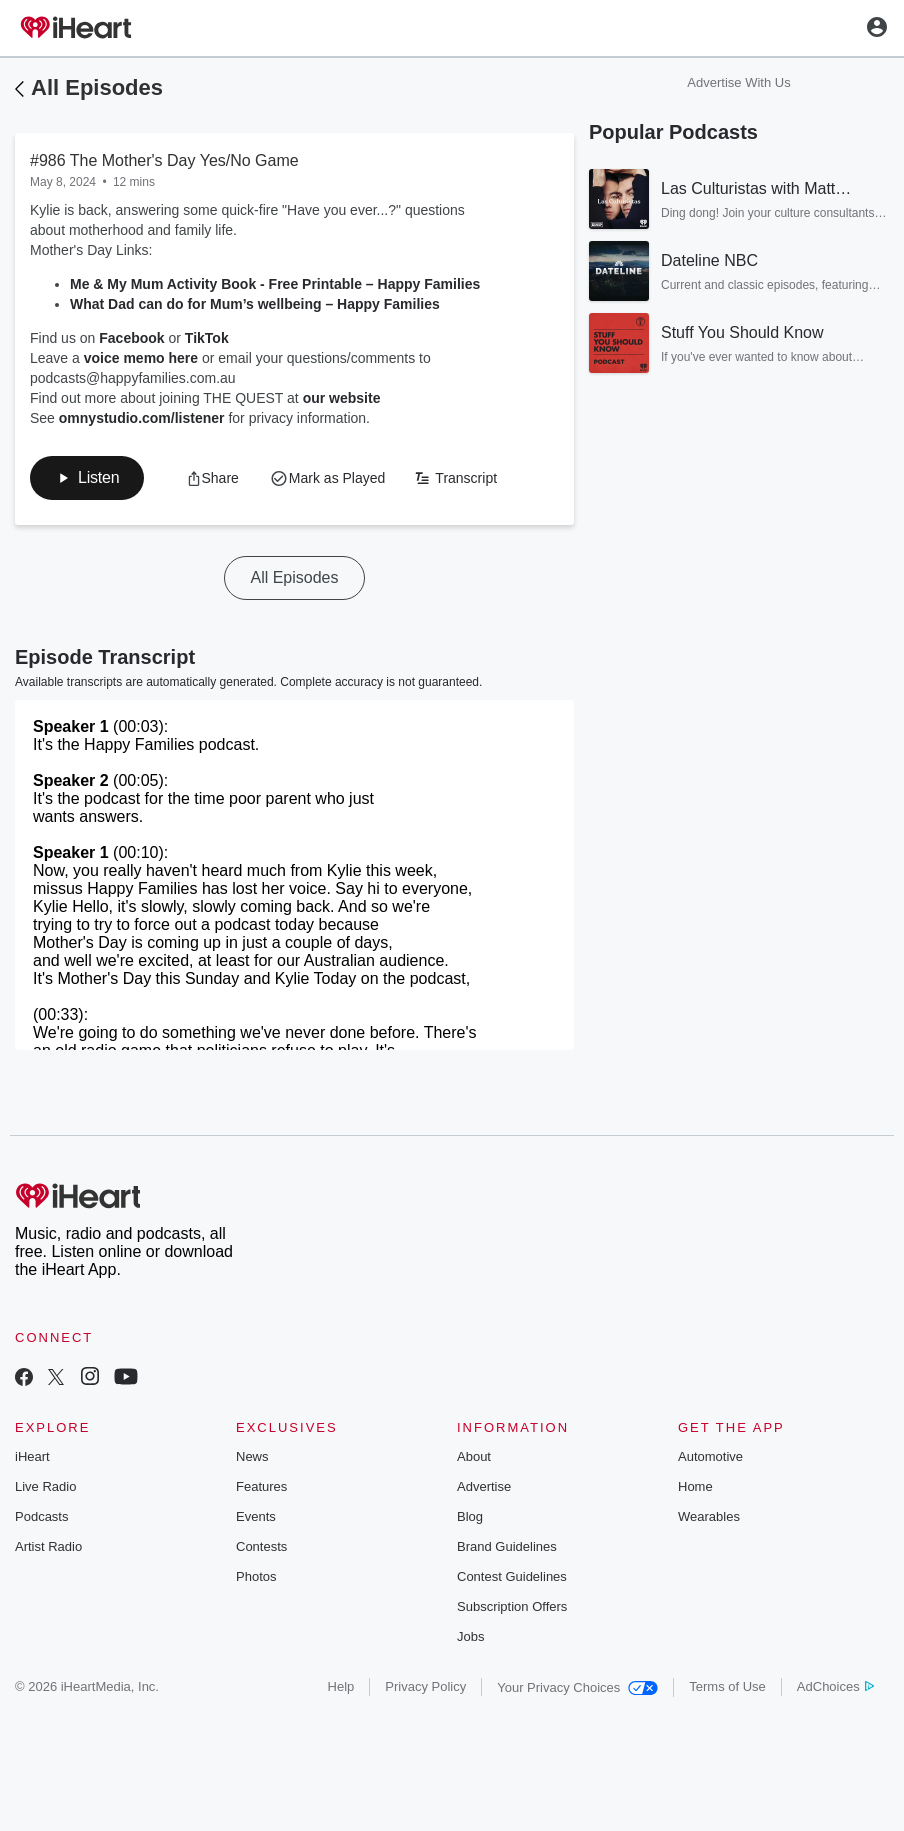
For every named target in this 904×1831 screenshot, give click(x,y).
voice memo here (139, 358)
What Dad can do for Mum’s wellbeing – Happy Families (255, 304)
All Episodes (97, 87)
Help (341, 1686)
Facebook (129, 338)
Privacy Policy (425, 1686)
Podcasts (41, 1516)
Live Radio (45, 1486)
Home (695, 1486)
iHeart (32, 1456)
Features (261, 1486)
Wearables (709, 1516)
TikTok (207, 338)
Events (256, 1516)
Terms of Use (727, 1686)
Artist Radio (48, 1546)
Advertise (484, 1486)
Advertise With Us (738, 82)
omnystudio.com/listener (142, 418)
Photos (256, 1576)
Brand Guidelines (507, 1546)
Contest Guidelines (512, 1576)
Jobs (470, 1636)
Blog (470, 1516)
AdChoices (835, 1686)
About (474, 1456)
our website (342, 398)
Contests (261, 1546)
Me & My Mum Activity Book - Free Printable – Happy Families (275, 284)
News (252, 1456)
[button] (87, 478)
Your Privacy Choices (577, 1687)
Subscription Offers (512, 1606)
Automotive (710, 1456)
